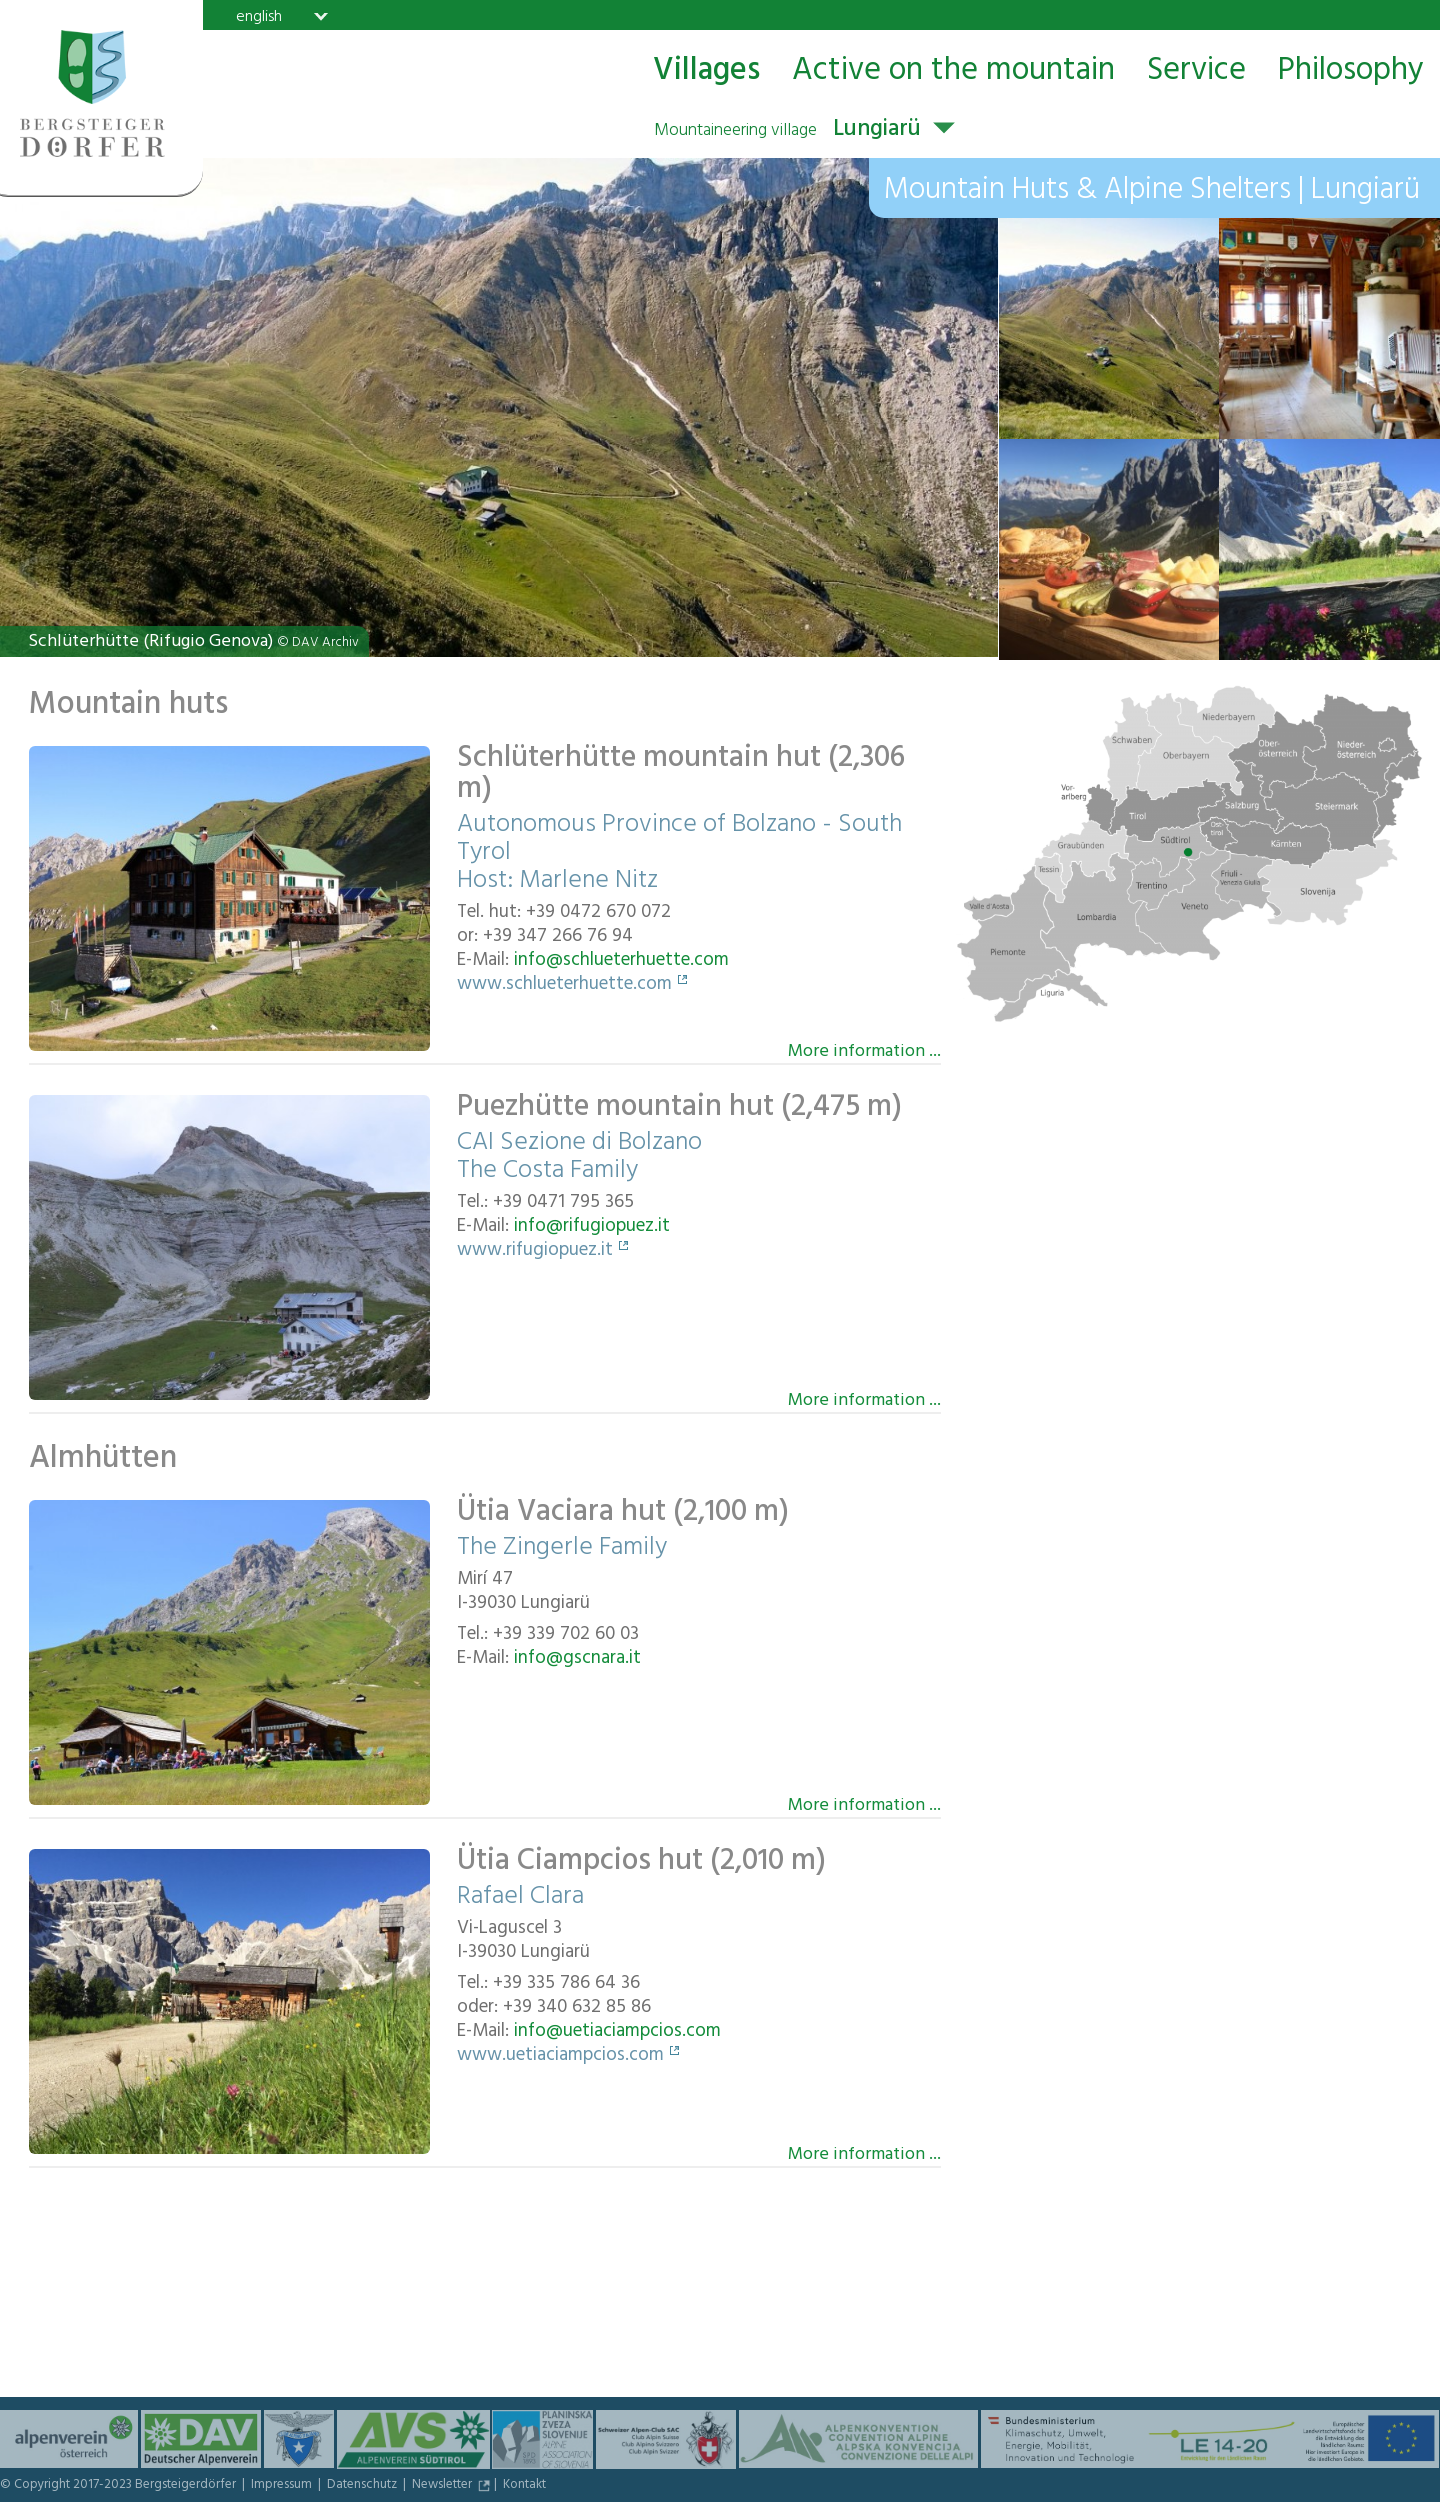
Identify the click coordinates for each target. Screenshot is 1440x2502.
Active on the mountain (953, 71)
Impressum (283, 2486)
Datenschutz (363, 2486)
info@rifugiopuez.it (592, 1228)
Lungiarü (787, 131)
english (259, 16)
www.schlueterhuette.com (564, 986)
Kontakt (524, 2486)
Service (1196, 71)
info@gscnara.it (577, 1660)
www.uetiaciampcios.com (560, 2057)
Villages (706, 71)
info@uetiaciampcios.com (617, 2033)
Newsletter (443, 2486)
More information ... (864, 1050)
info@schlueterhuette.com (621, 962)
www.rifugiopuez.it (535, 1252)
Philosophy (1351, 71)
